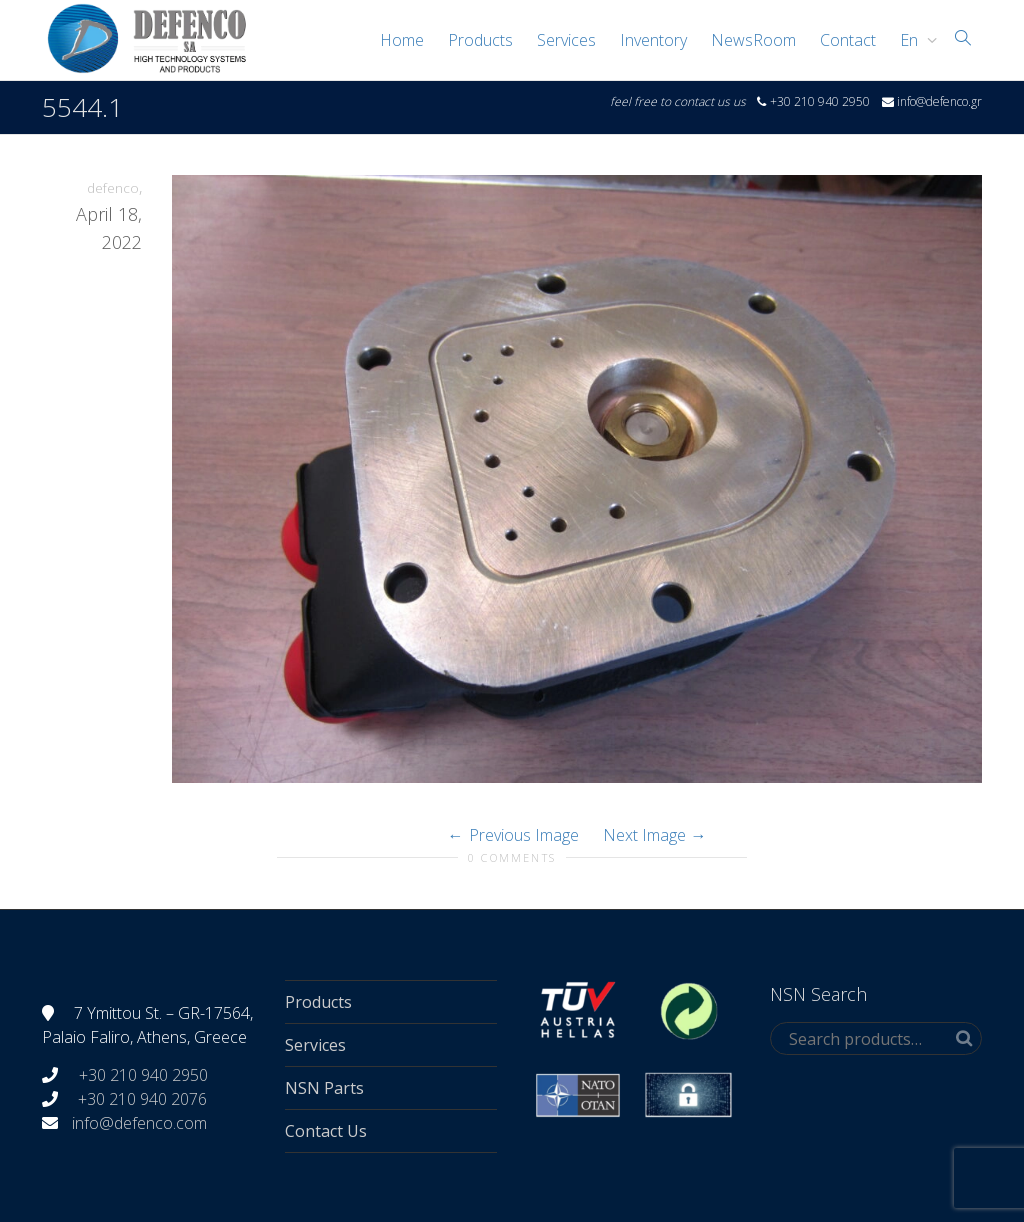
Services (566, 40)
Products (480, 40)
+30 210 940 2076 (142, 1099)
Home (402, 40)
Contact (848, 40)
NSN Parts (324, 1088)
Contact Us (326, 1131)
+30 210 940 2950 (141, 1075)
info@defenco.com (139, 1123)
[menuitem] (913, 40)
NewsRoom (753, 40)
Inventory (653, 40)
